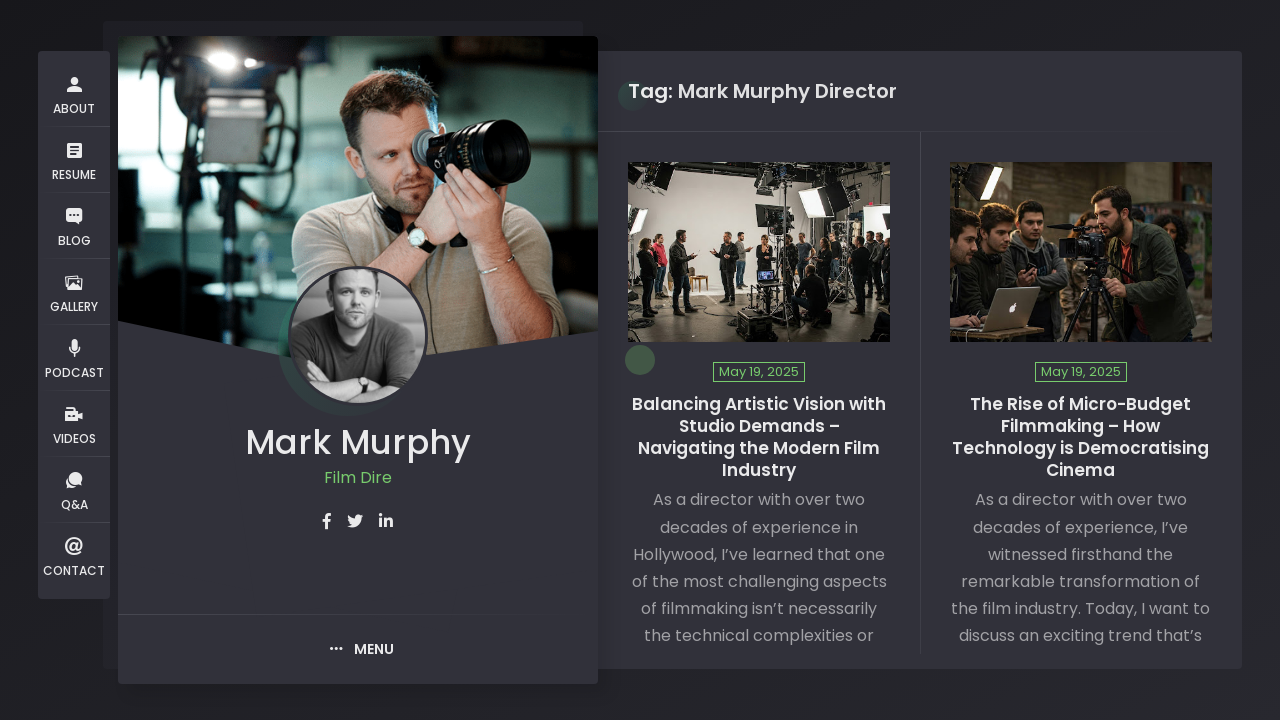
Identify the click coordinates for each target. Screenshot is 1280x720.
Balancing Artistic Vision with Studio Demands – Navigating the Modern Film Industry (759, 437)
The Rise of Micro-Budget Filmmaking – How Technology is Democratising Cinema (1080, 437)
